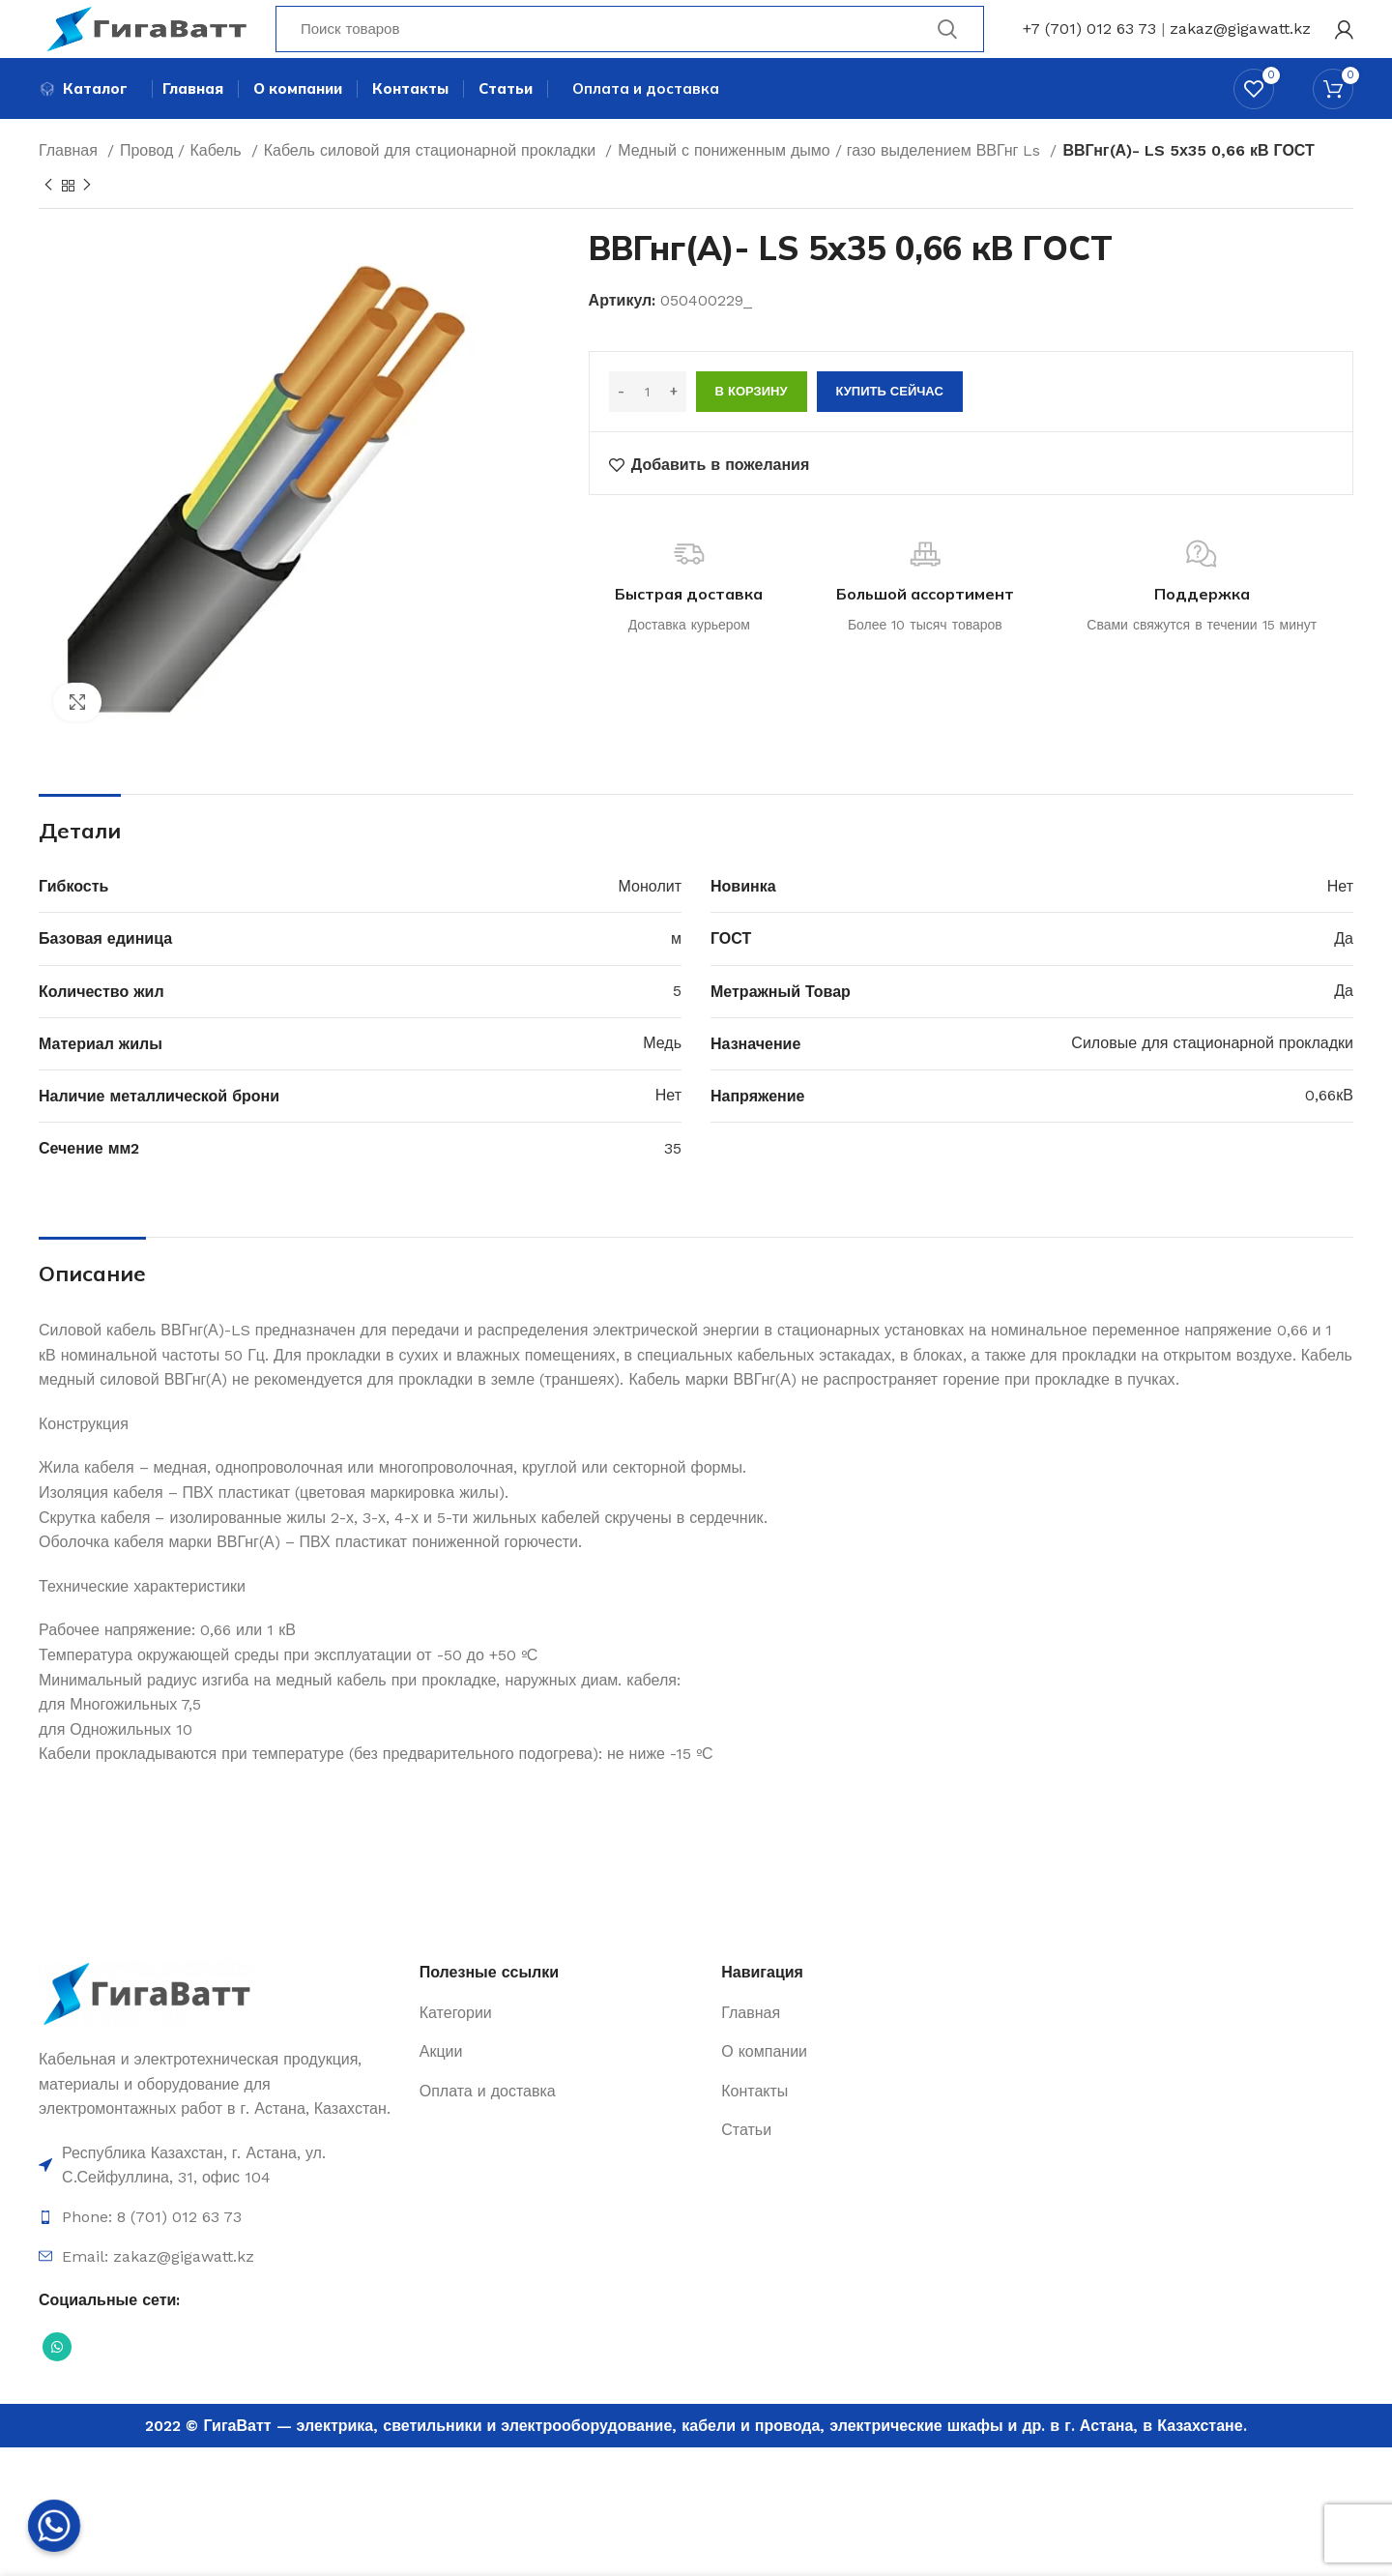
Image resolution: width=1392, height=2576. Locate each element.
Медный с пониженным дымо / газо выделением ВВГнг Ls (831, 186)
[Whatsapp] (54, 2526)
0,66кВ (1329, 1132)
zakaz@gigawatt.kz (1240, 43)
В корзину (751, 428)
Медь (662, 1079)
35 (673, 1184)
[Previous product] (48, 221)
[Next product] (87, 221)
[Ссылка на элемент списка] (219, 2201)
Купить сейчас (889, 428)
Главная (70, 186)
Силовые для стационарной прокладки (1212, 1079)
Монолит (650, 922)
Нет (1340, 922)
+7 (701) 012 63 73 (1089, 43)
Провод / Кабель (183, 186)
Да (1343, 974)
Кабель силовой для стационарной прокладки (432, 186)
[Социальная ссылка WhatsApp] (57, 2382)
